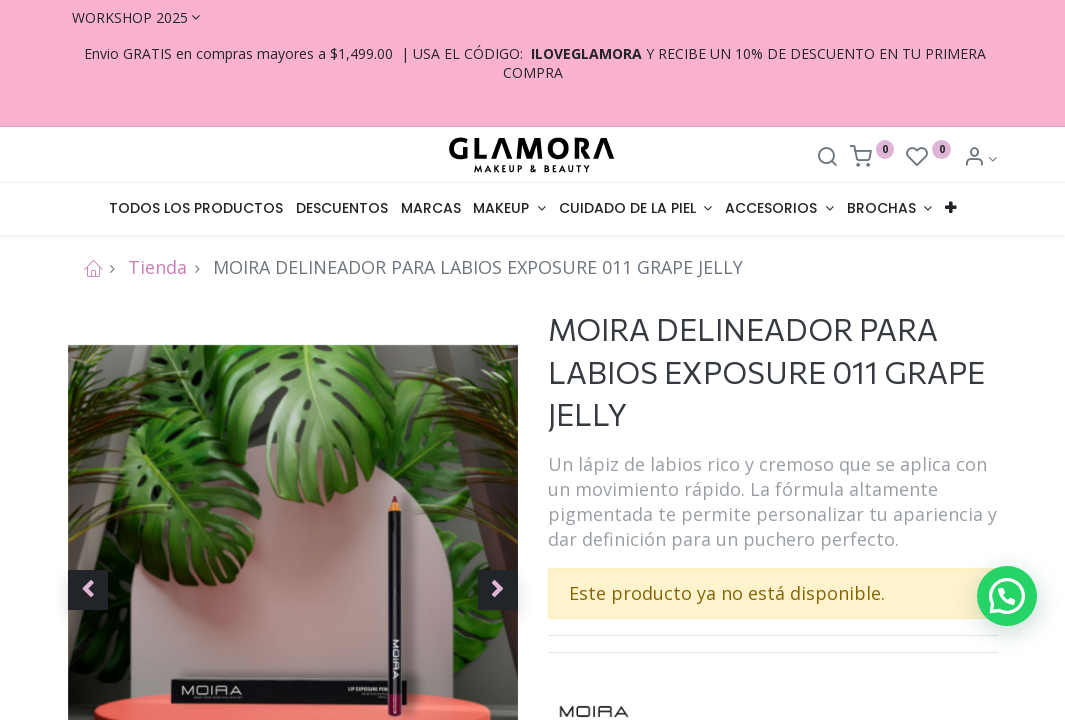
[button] (950, 209)
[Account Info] (980, 158)
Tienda (157, 267)
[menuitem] (196, 209)
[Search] (827, 158)
